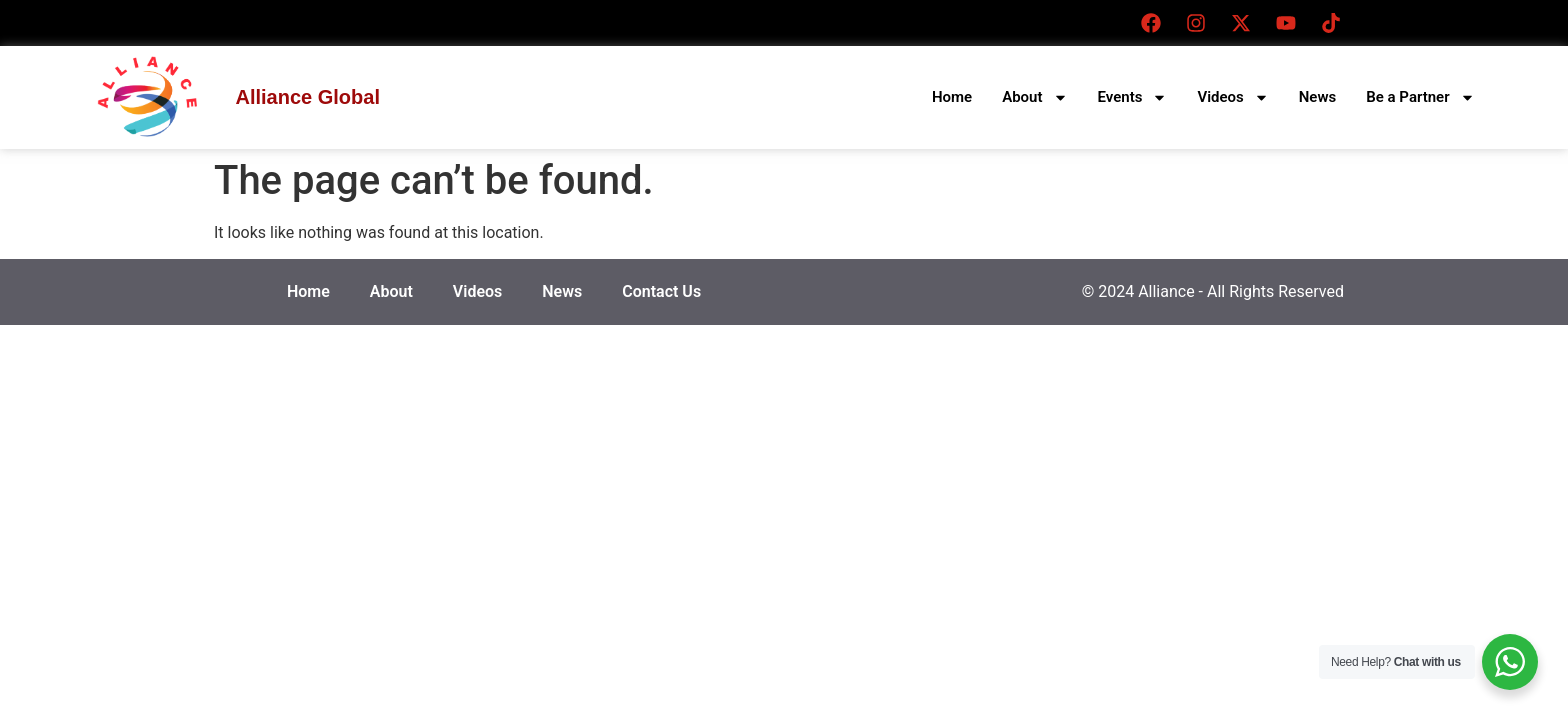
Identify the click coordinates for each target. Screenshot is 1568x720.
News (1317, 97)
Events (1133, 97)
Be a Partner (1420, 97)
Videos (1232, 97)
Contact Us (661, 291)
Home (952, 97)
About (1034, 97)
